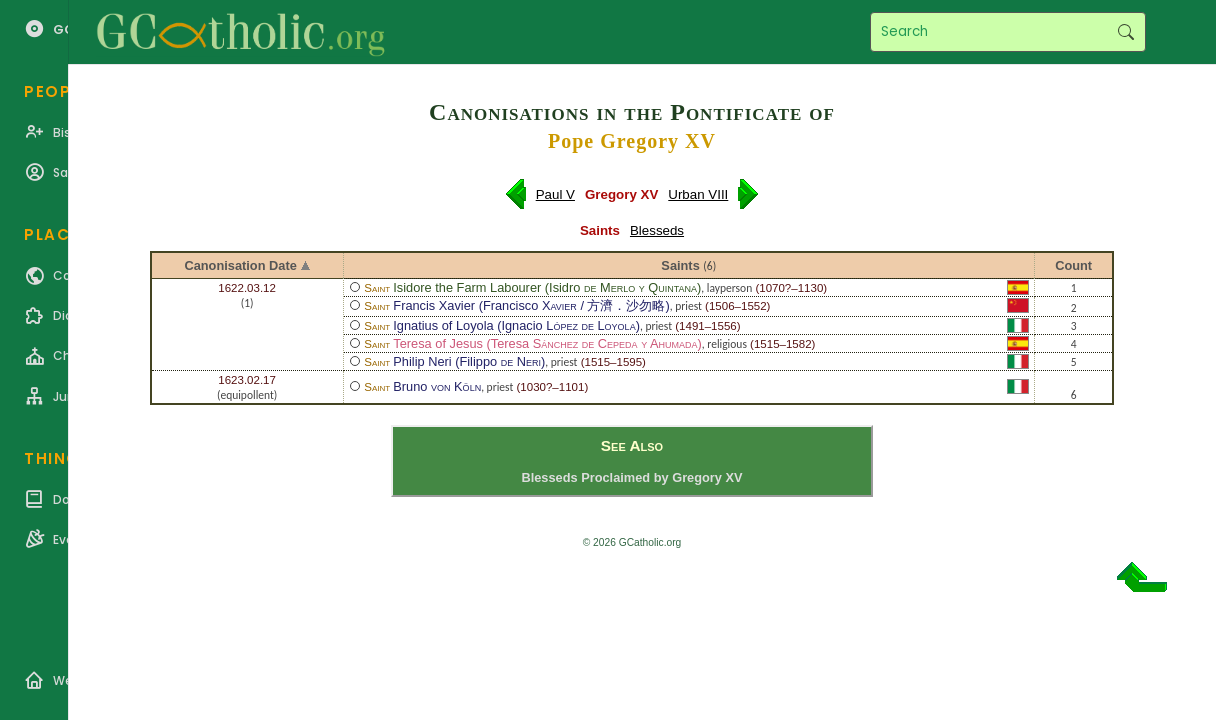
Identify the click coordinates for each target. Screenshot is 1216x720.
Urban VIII (698, 194)
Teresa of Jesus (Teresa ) (547, 343)
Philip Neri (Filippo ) (469, 361)
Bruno (437, 386)
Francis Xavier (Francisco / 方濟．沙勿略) (531, 305)
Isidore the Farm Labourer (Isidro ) (547, 287)
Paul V (555, 194)
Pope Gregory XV (632, 141)
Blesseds (657, 230)
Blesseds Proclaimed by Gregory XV (631, 477)
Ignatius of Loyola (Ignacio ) (516, 325)
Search (1125, 32)
